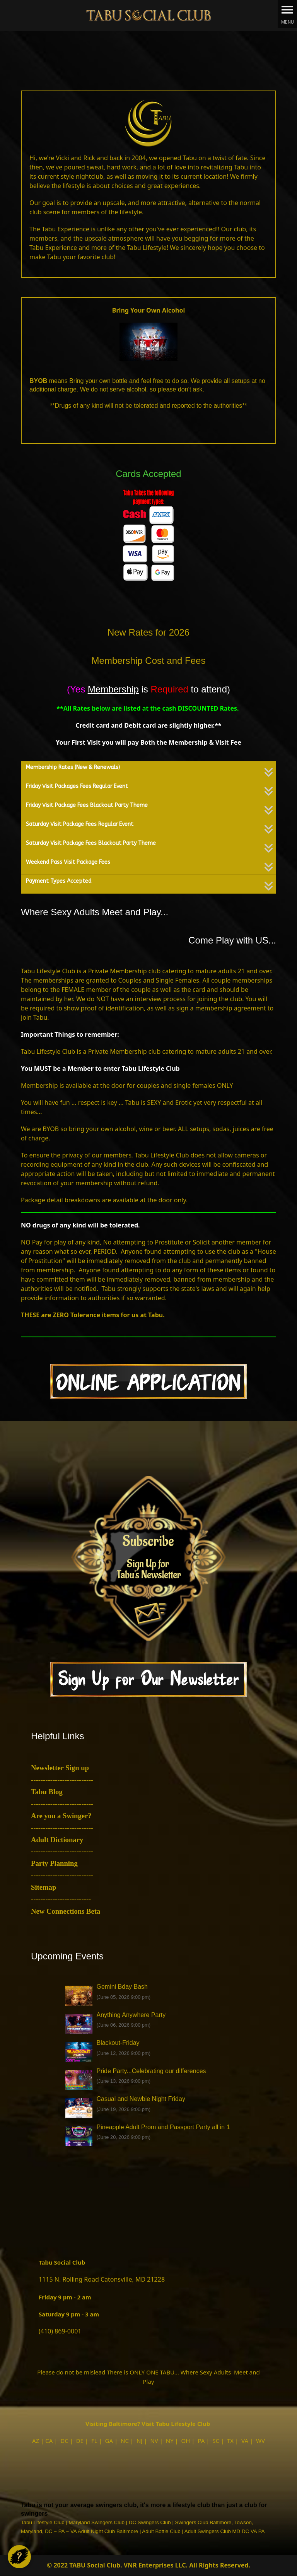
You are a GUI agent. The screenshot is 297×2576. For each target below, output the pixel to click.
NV (154, 2440)
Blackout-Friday (117, 2042)
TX (230, 2440)
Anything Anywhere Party (131, 2015)
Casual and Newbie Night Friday (140, 2099)
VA (244, 2440)
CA (49, 2440)
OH (185, 2440)
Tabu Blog (47, 1792)
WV (260, 2440)
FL (94, 2440)
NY (170, 2440)
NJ (140, 2440)
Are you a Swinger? (61, 1816)
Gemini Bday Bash (122, 1986)
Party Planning (54, 1863)
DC (64, 2440)
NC (125, 2440)
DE (80, 2440)
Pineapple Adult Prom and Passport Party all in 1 (163, 2127)
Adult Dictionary (57, 1840)
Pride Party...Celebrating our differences (151, 2071)
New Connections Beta (65, 1911)
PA (201, 2440)
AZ (35, 2440)
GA (109, 2440)
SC (215, 2440)
